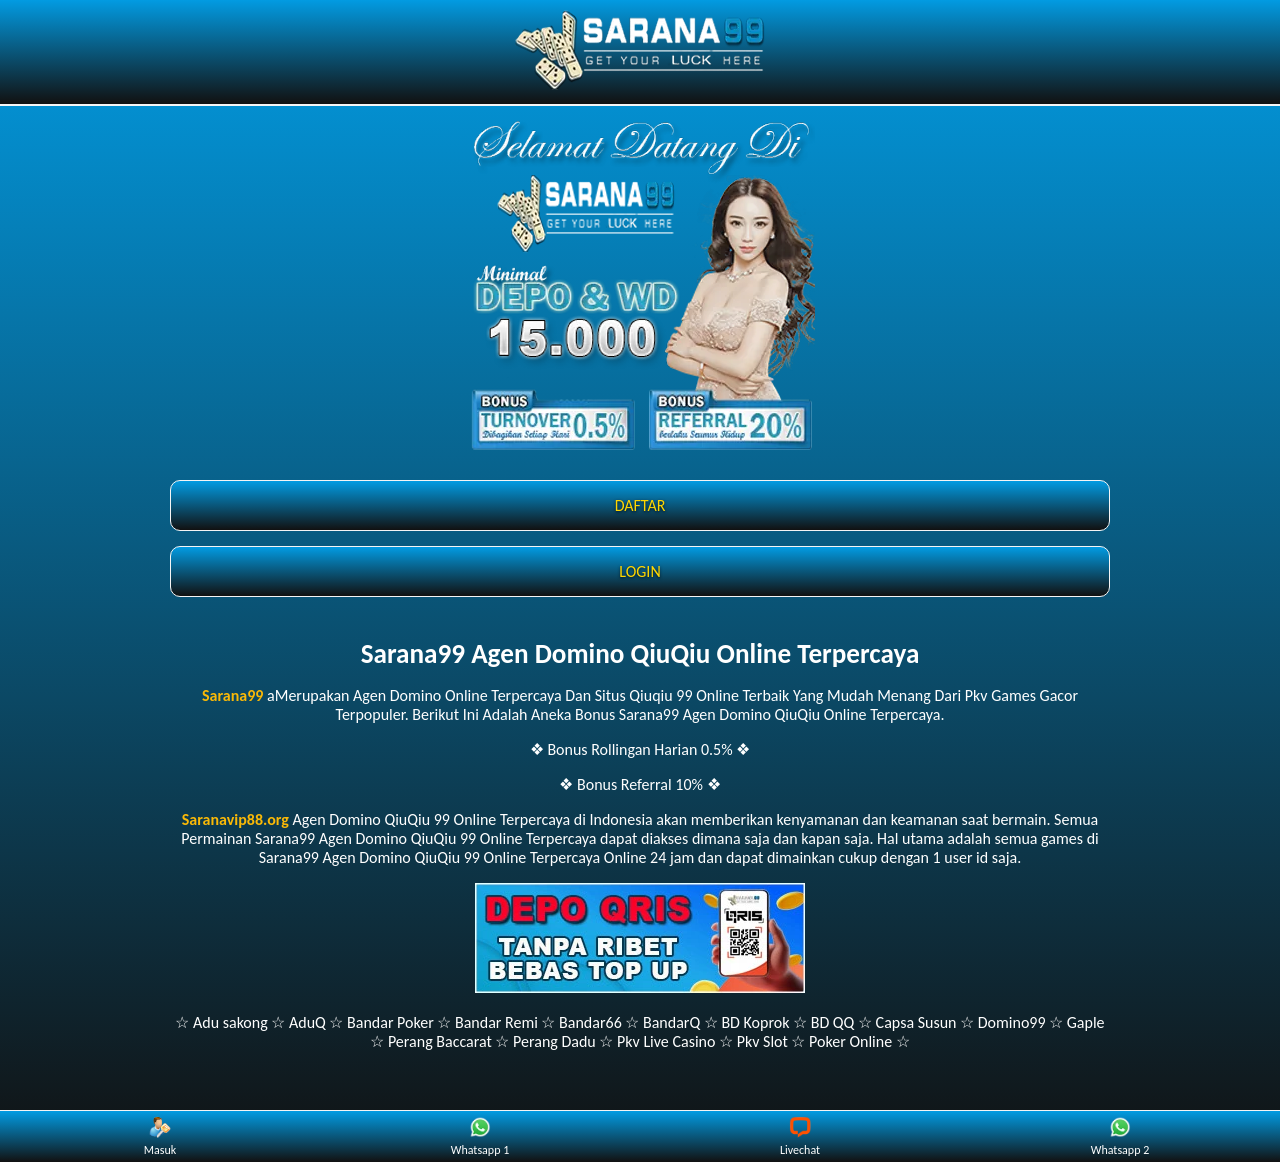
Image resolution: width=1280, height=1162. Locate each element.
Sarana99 (232, 695)
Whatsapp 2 (1120, 1137)
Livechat (800, 1137)
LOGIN (639, 571)
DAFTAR (640, 505)
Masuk (160, 1137)
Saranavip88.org (235, 819)
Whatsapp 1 (480, 1137)
